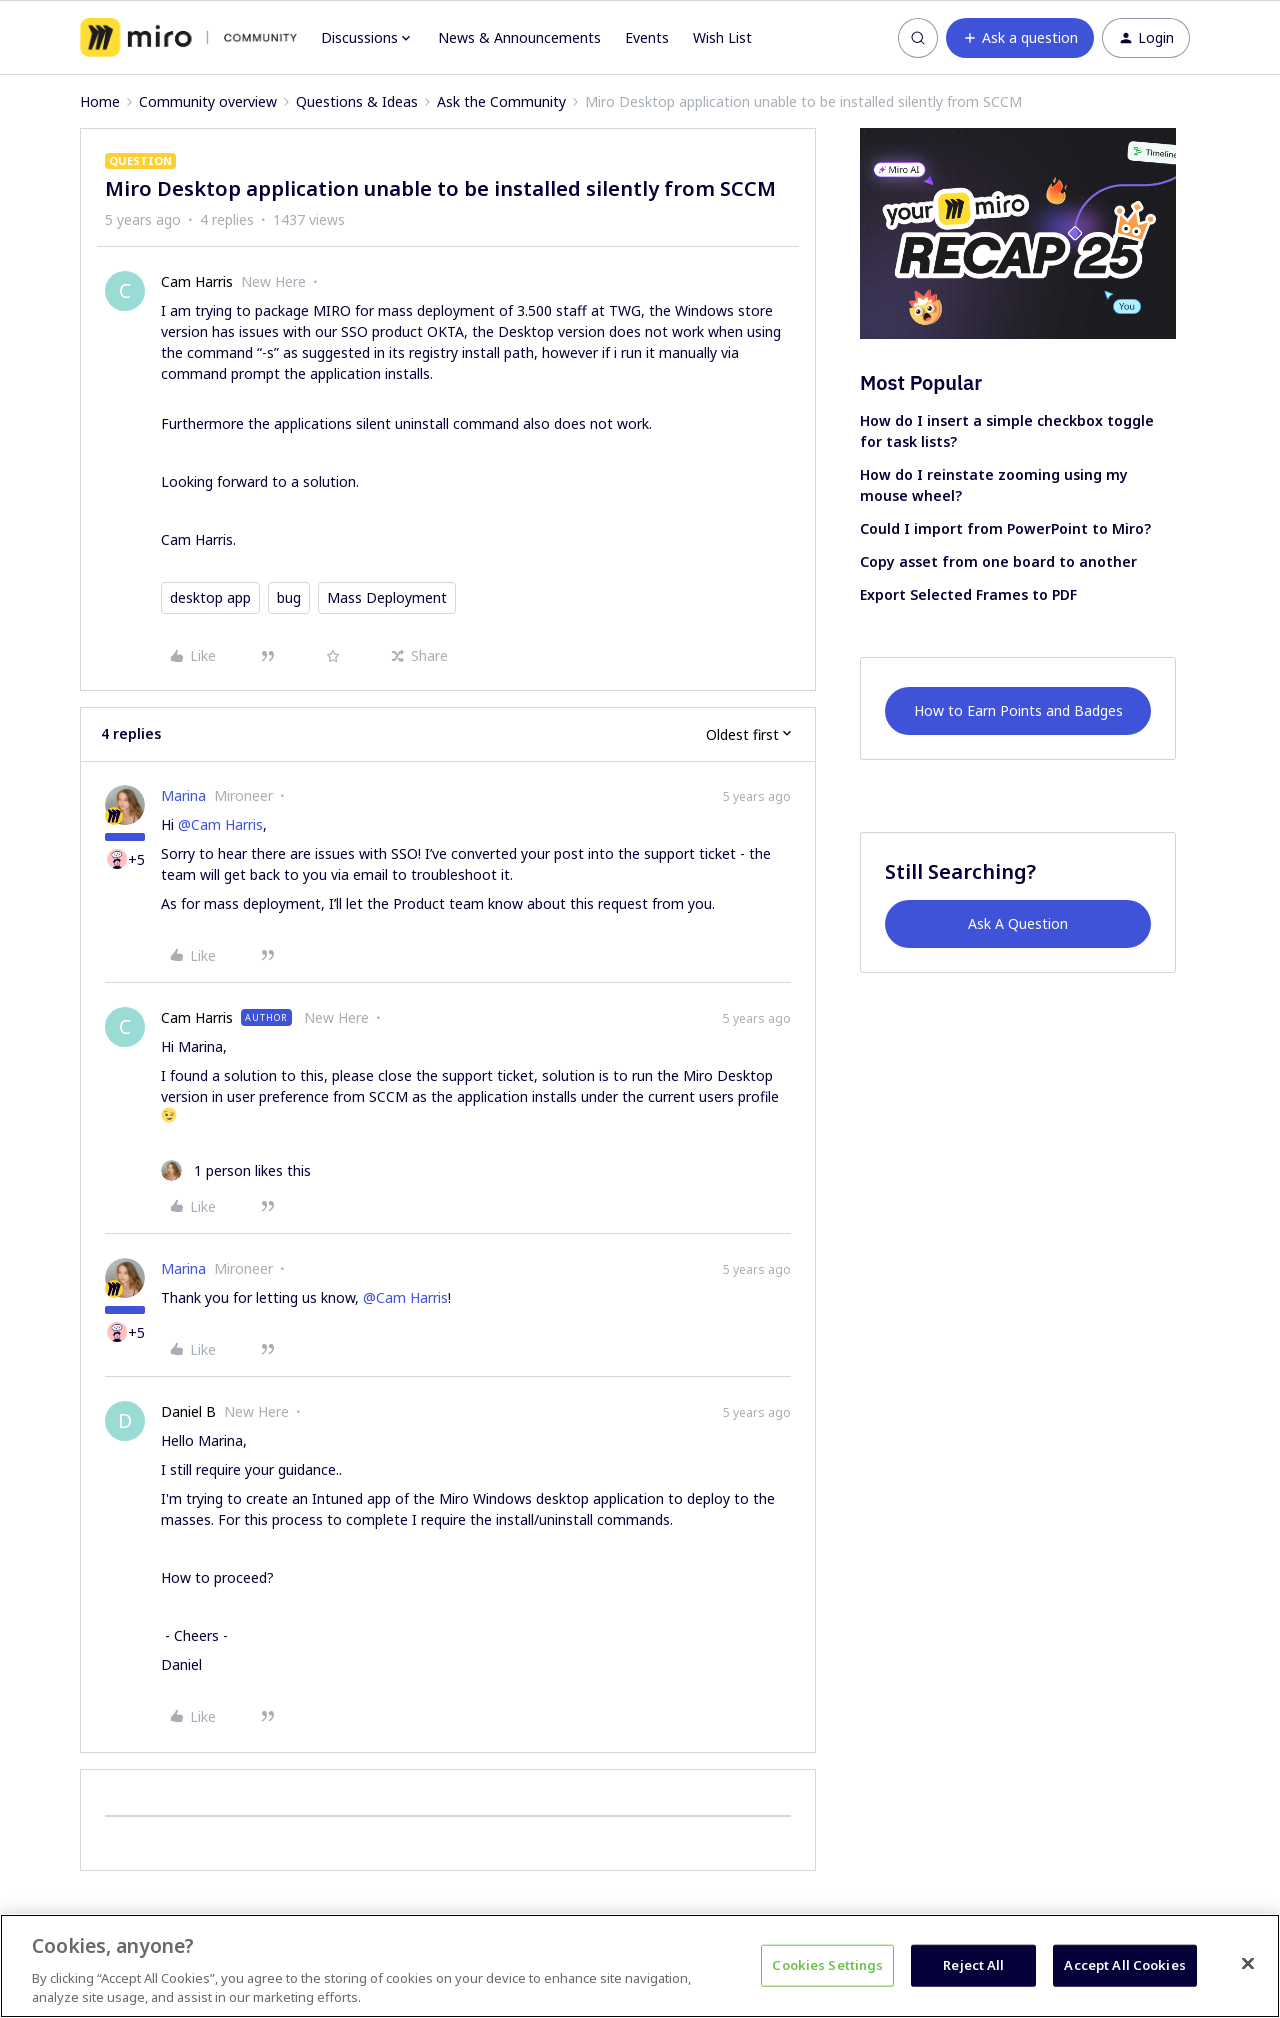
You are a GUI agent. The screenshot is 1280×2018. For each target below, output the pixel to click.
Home (100, 101)
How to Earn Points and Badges (1018, 710)
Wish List (722, 37)
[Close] (1248, 1964)
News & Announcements (519, 37)
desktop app (210, 597)
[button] (1020, 38)
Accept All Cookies (1124, 1965)
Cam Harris (197, 281)
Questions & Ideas (357, 101)
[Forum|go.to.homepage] (188, 38)
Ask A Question (1018, 923)
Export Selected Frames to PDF (968, 594)
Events (647, 37)
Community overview (208, 101)
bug (289, 597)
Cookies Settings (827, 1965)
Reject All (973, 1965)
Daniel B (188, 1411)
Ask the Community (501, 101)
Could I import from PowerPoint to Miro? (1005, 528)
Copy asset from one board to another (998, 561)
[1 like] (236, 1170)
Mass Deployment (387, 597)
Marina (183, 795)
